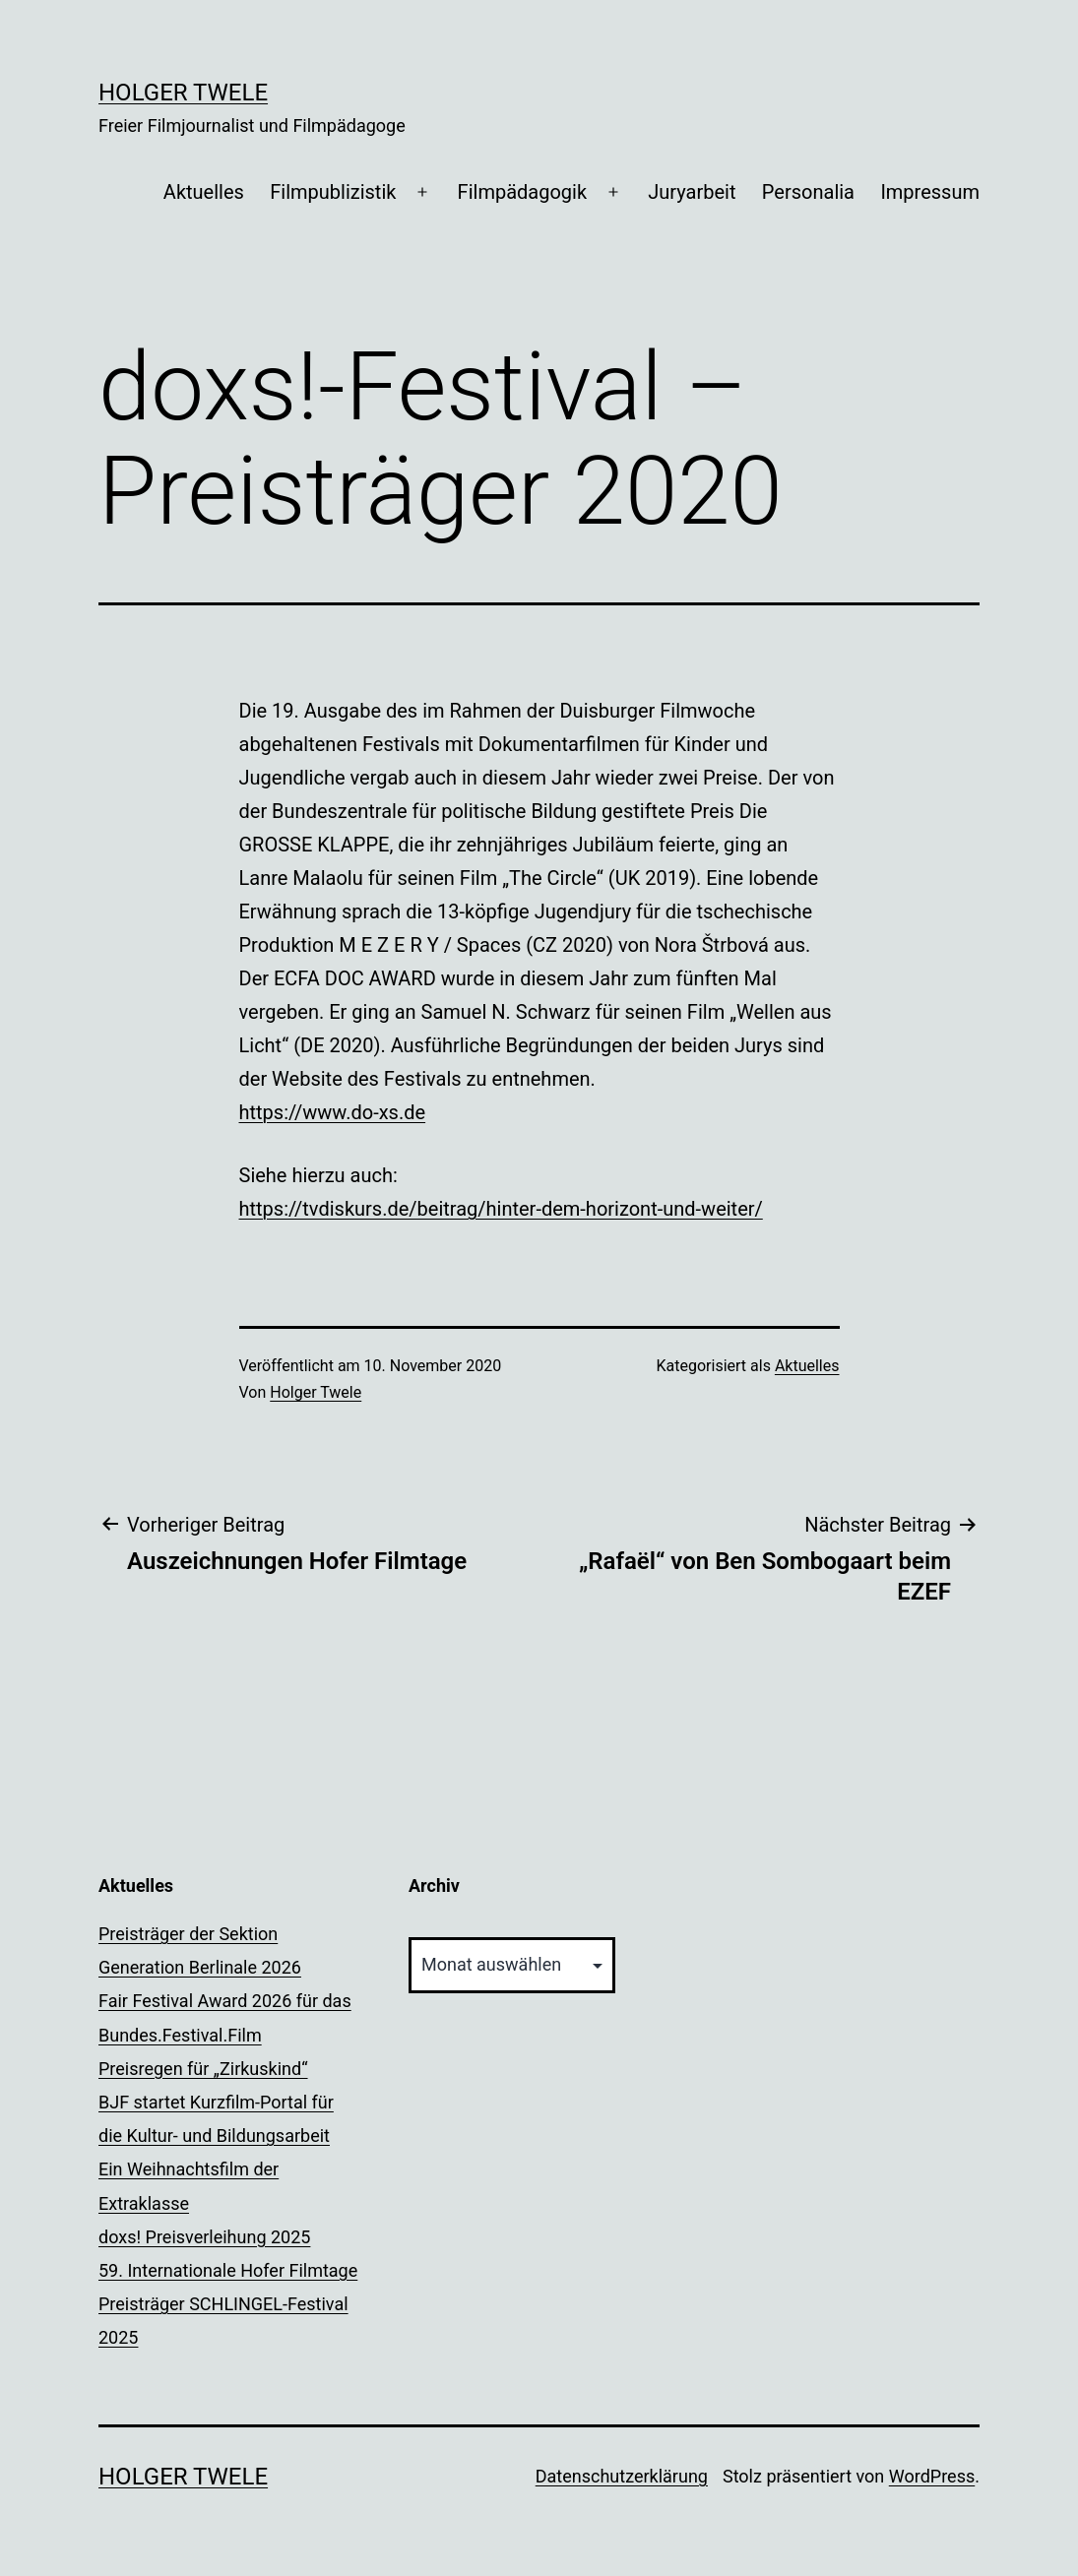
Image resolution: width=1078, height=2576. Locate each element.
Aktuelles (203, 192)
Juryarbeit (691, 192)
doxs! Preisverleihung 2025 (204, 2237)
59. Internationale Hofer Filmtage (227, 2270)
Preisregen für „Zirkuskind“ (203, 2068)
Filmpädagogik (522, 192)
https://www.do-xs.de (332, 1112)
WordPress (932, 2476)
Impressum (930, 192)
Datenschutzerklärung (622, 2476)
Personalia (808, 192)
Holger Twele (183, 92)
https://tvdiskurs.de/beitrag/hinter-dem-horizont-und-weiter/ (501, 1209)
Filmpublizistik (333, 192)
